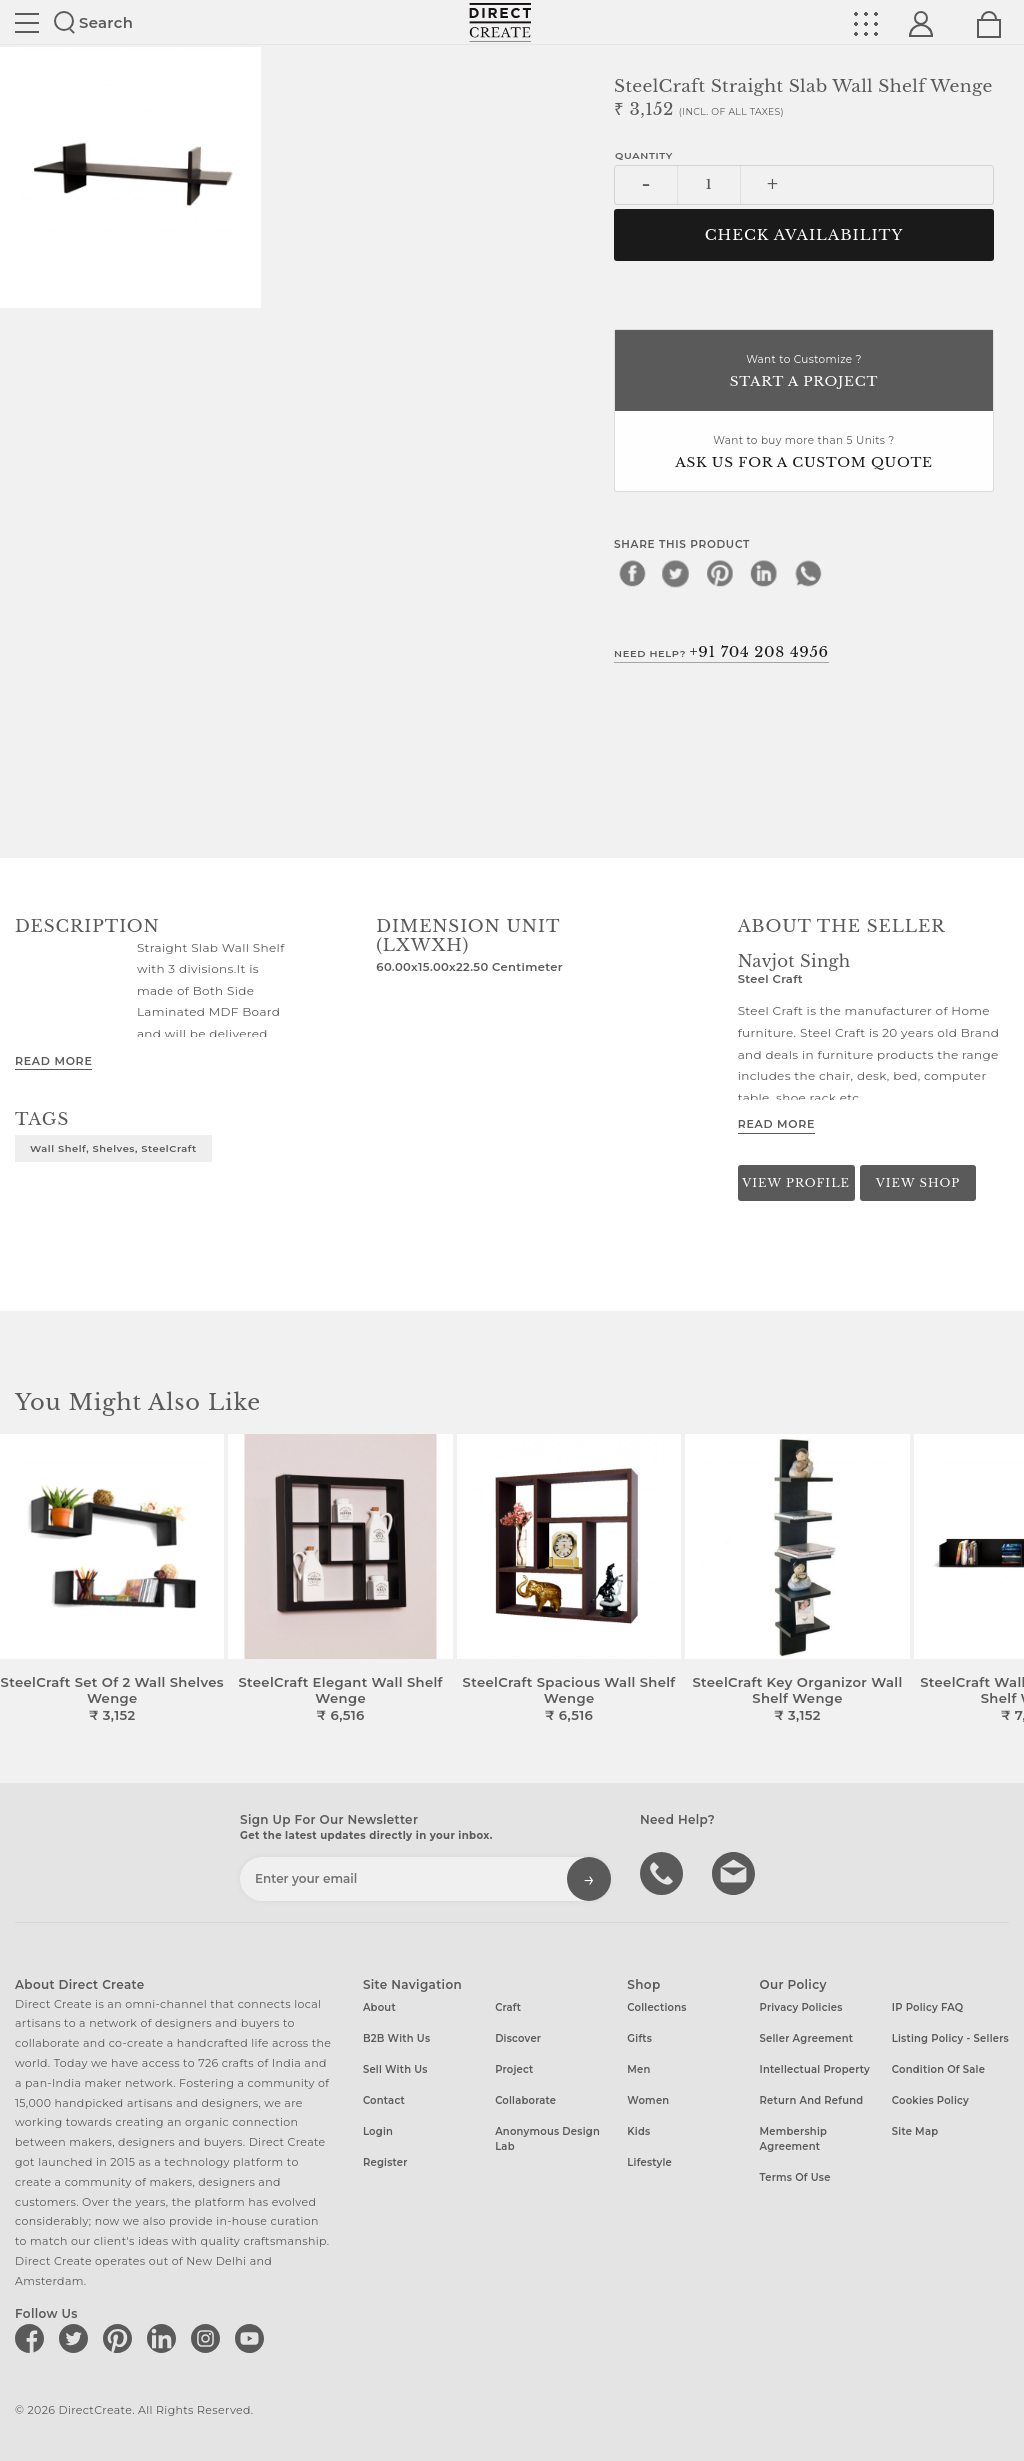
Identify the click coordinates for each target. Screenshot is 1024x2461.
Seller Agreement (807, 2038)
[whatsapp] (808, 573)
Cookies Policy (930, 2100)
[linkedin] (764, 573)
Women (648, 2100)
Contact (384, 2100)
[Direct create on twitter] (77, 2338)
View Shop (918, 1183)
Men (638, 2069)
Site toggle (27, 23)
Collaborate (525, 2100)
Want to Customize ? (804, 372)
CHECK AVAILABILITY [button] (804, 235)
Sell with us (395, 2069)
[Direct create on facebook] (33, 2338)
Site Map (915, 2131)
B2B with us (396, 2038)
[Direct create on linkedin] (165, 2338)
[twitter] (676, 573)
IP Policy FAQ (928, 2007)
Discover (518, 2038)
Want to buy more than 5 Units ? (804, 453)
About (379, 2007)
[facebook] (632, 573)
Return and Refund (812, 2100)
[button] (1000, 1579)
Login (378, 2131)
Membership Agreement (794, 2139)
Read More (53, 1061)
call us (664, 1872)
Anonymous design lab (547, 2139)
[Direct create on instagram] (209, 2338)
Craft (508, 2007)
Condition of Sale (938, 2069)
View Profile (796, 1183)
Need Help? (721, 652)
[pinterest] (720, 573)
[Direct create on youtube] (253, 2338)
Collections (656, 2007)
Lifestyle (649, 2162)
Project (514, 2069)
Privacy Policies (801, 2007)
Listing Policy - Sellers (950, 2038)
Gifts (639, 2038)
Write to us (736, 1872)
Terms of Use (795, 2177)
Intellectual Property (815, 2069)
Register (385, 2162)
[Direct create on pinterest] (121, 2338)
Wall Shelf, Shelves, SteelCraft (113, 1148)
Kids (638, 2131)
